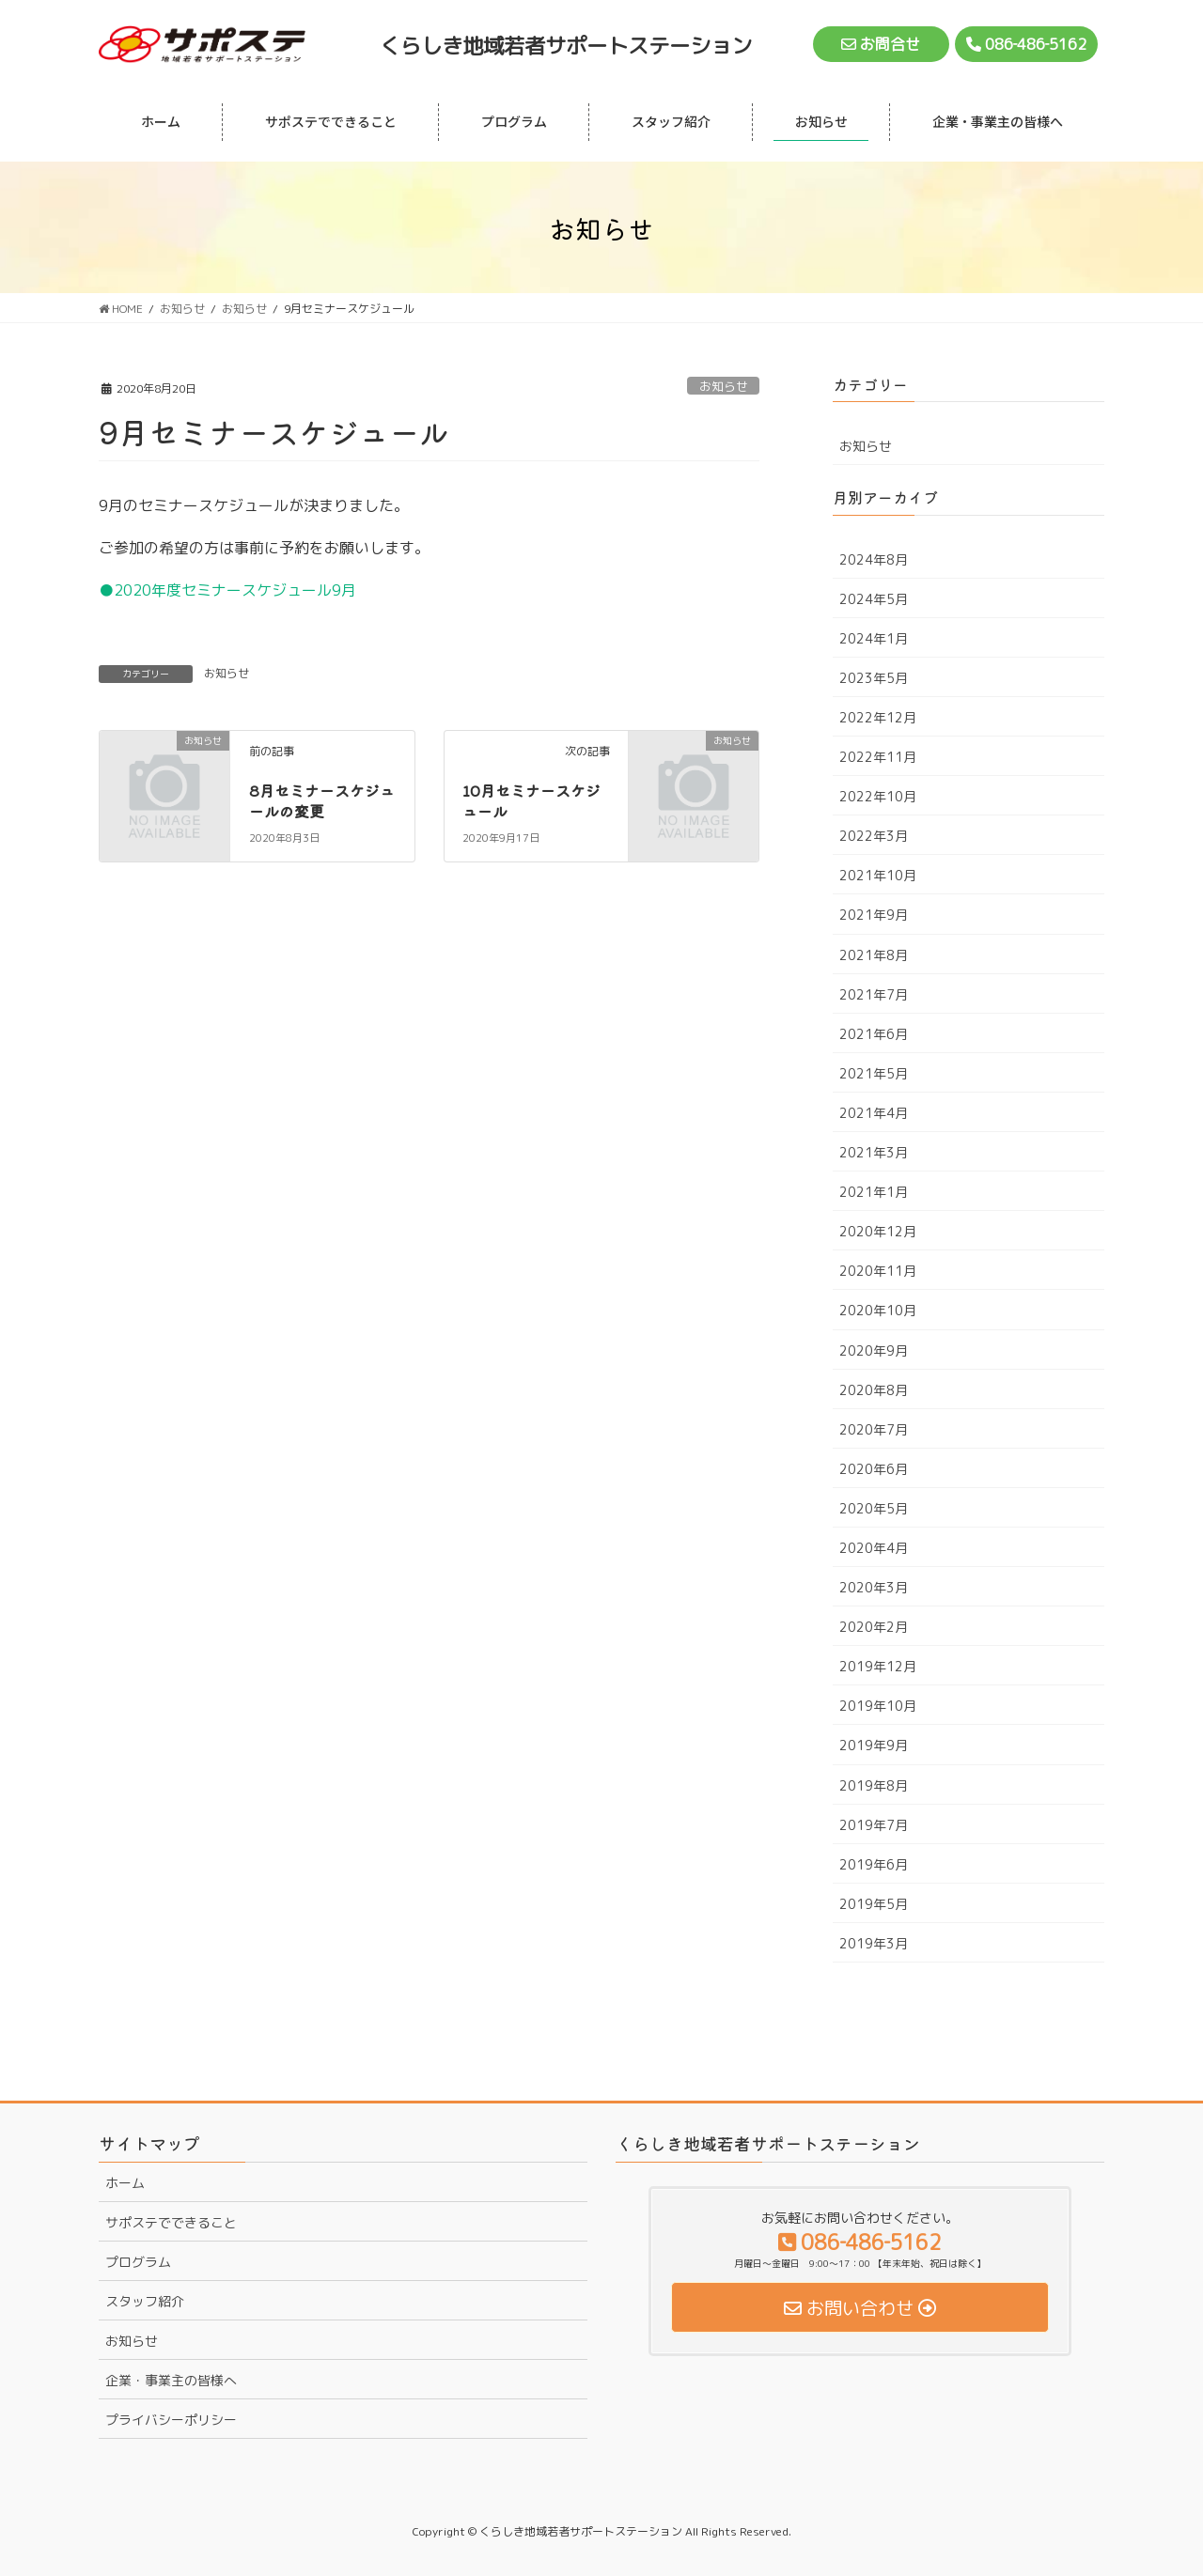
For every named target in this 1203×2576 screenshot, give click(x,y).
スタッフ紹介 (144, 2301)
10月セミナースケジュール (531, 800)
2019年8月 (873, 1785)
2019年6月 (873, 1864)
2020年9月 (873, 1350)
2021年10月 (877, 875)
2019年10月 (877, 1706)
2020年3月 (873, 1587)
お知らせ (723, 386)
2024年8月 (873, 559)
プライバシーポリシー (171, 2420)
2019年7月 (873, 1825)
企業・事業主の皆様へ (171, 2380)
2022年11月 (877, 757)
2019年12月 (877, 1666)
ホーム (125, 2183)
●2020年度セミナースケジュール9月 (227, 590)
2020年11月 (877, 1271)
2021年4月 (873, 1113)
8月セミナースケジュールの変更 (322, 800)
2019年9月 (873, 1745)
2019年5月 (873, 1904)
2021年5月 (873, 1073)
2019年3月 (873, 1943)
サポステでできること (171, 2222)
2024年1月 (873, 638)
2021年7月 (873, 994)
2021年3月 (873, 1152)
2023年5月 (873, 678)
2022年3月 (873, 836)
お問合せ (880, 44)
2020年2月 (873, 1627)
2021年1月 (873, 1192)
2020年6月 (873, 1469)
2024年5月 (873, 599)
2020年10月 (877, 1310)
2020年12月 (877, 1231)
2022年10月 (877, 796)
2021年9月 (873, 914)
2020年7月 (873, 1429)
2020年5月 (873, 1508)
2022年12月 (877, 717)
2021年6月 (873, 1034)
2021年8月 (873, 955)
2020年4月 (873, 1548)
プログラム (138, 2262)
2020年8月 (873, 1390)
